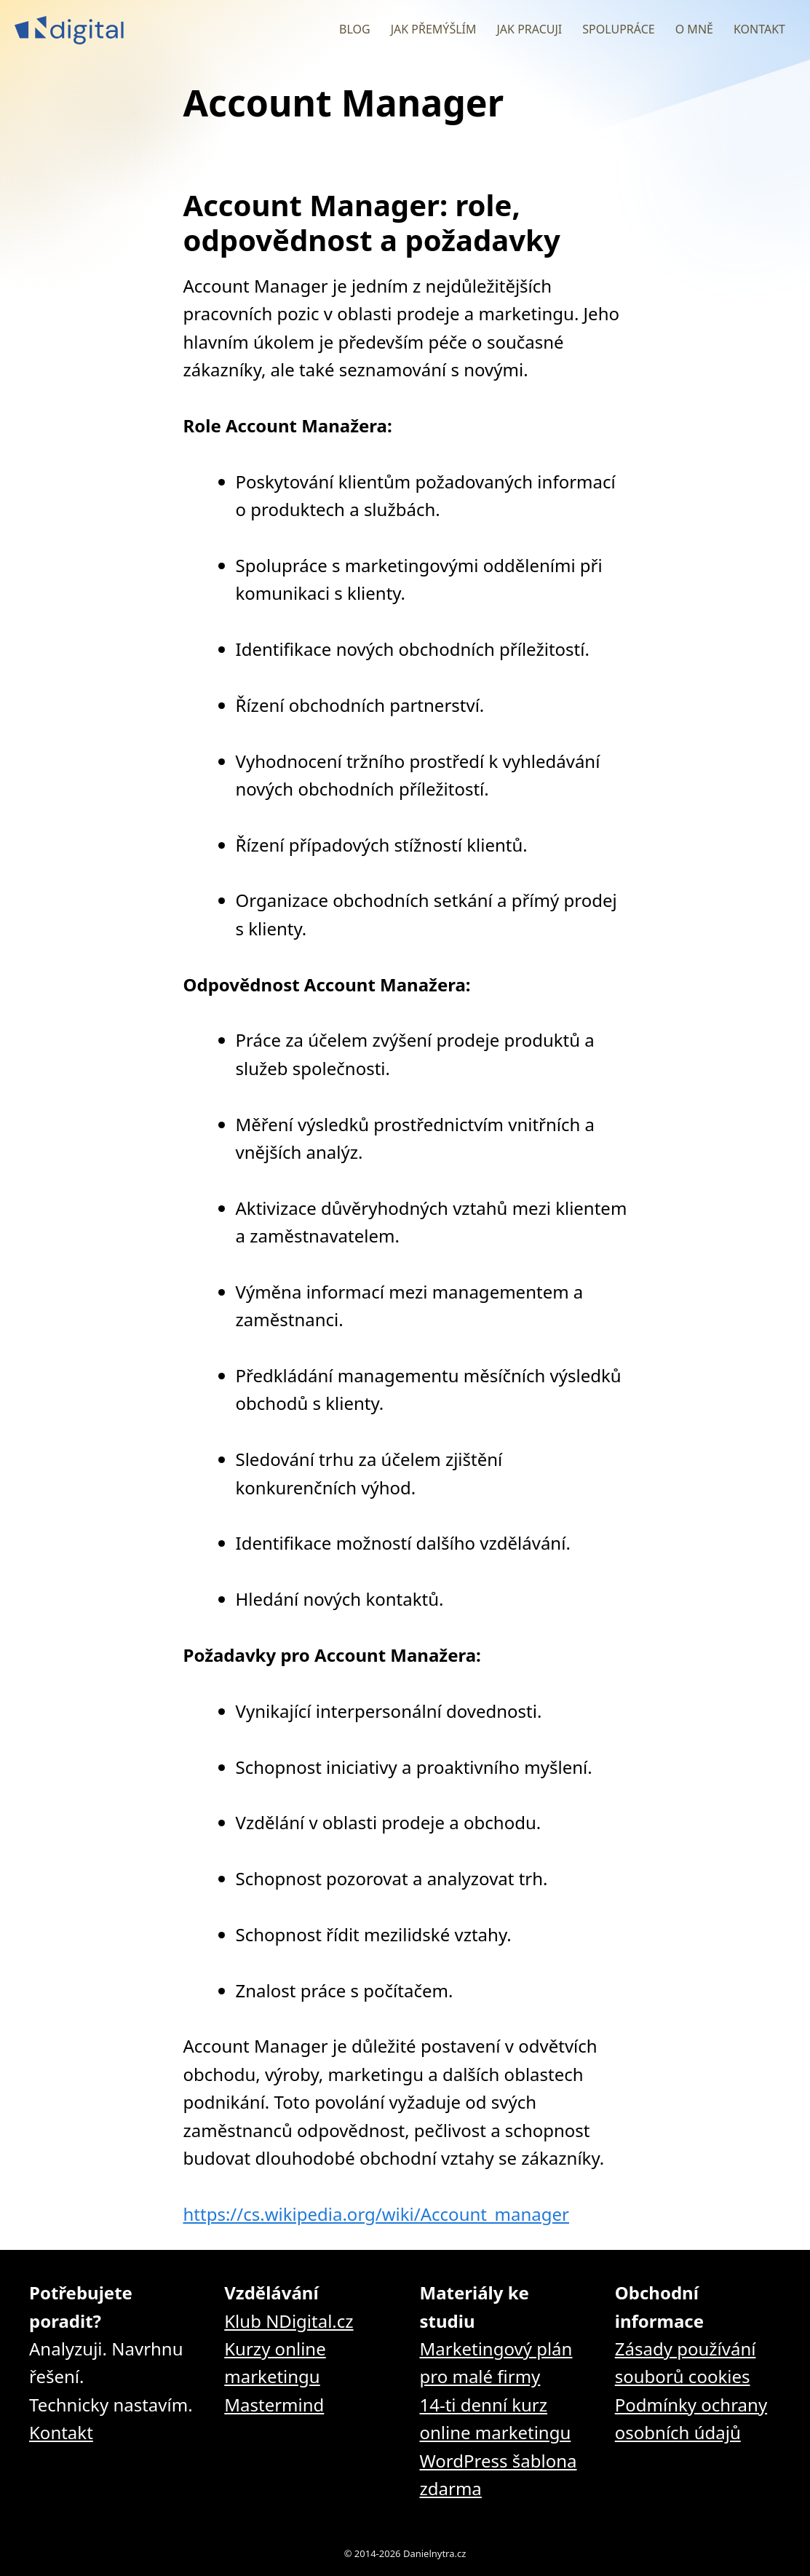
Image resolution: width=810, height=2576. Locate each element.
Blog (354, 29)
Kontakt (759, 29)
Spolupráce (618, 29)
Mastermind (274, 2405)
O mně (694, 29)
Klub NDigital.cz (288, 2321)
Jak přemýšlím (434, 29)
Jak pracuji (529, 29)
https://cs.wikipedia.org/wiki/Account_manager (376, 2214)
